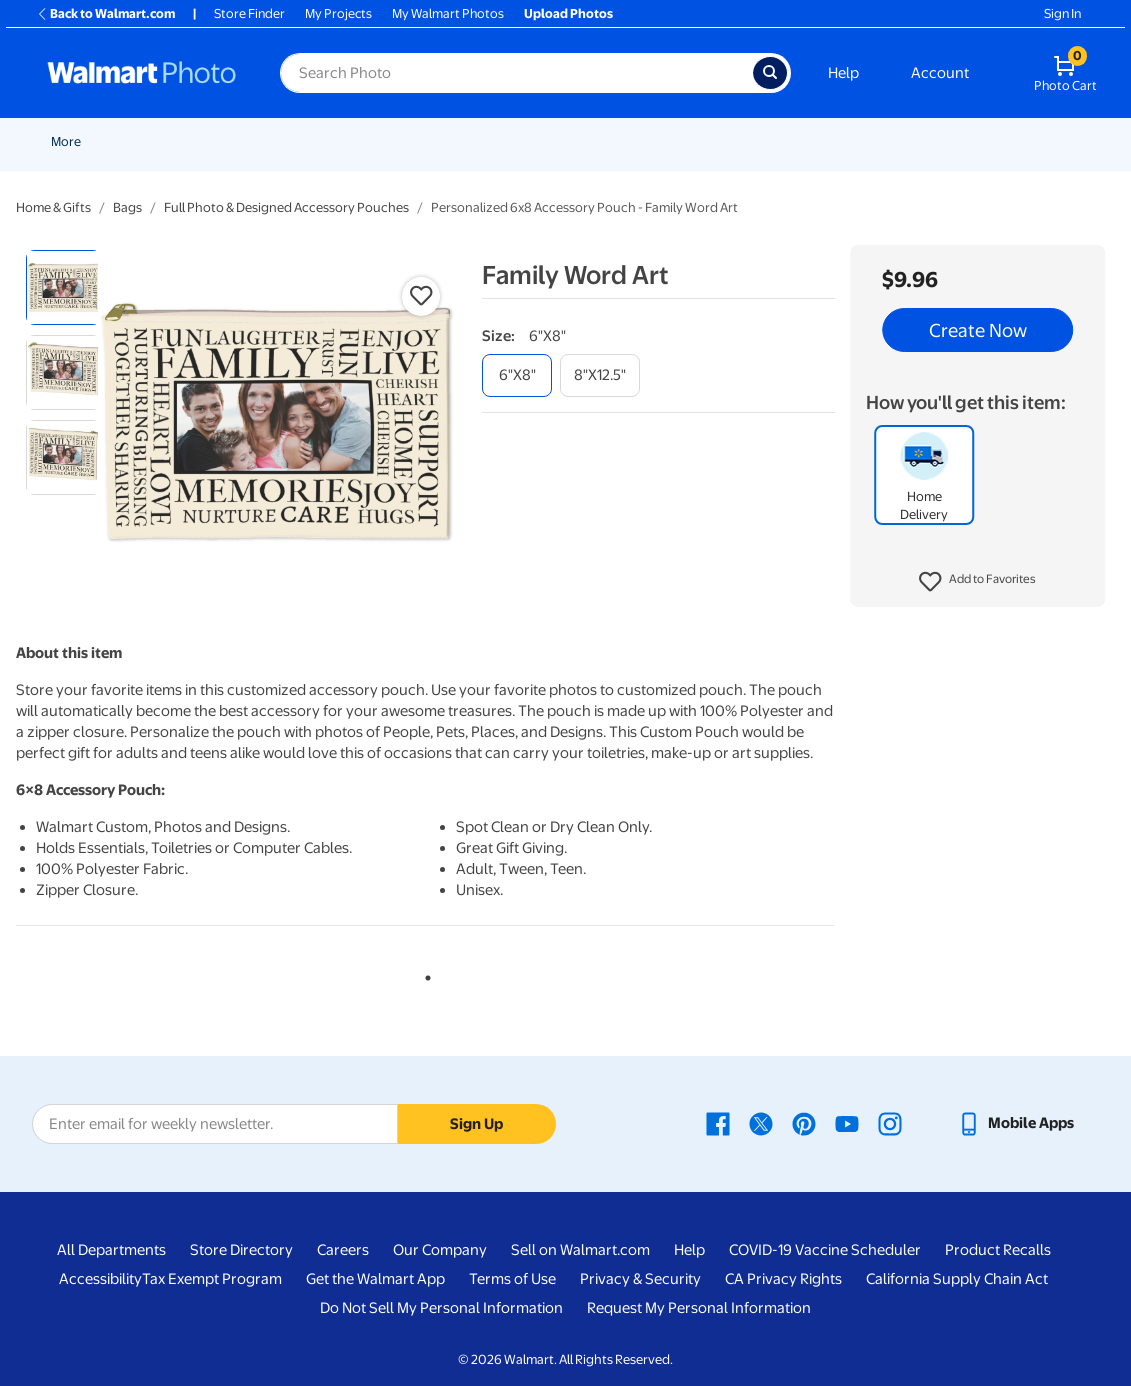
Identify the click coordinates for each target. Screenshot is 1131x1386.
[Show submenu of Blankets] (848, 141)
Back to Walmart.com (105, 13)
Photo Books (910, 141)
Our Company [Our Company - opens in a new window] (440, 1250)
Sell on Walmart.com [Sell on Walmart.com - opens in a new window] (580, 1250)
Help (843, 73)
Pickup (316, 141)
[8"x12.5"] (600, 375)
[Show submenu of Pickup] (345, 141)
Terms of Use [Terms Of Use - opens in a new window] (512, 1279)
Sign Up (476, 1124)
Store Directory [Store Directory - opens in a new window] (241, 1250)
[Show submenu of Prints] (413, 141)
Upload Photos (568, 13)
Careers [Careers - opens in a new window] (343, 1250)
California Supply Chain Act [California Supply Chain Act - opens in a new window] (957, 1279)
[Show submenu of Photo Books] (956, 141)
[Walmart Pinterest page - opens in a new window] (804, 1123)
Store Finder (249, 13)
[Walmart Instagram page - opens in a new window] (890, 1123)
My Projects (338, 13)
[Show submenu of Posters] (633, 141)
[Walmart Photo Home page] (142, 73)
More (996, 141)
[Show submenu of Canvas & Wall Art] (765, 141)
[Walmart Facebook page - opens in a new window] (718, 1123)
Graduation (240, 141)
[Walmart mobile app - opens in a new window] (1015, 1123)
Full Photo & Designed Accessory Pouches (286, 207)
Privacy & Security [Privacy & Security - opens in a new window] (640, 1279)
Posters (601, 141)
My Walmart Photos (448, 13)
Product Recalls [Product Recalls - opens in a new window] (998, 1250)
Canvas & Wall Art (707, 141)
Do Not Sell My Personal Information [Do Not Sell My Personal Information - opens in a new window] (441, 1308)
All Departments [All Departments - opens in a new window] (111, 1250)
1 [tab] (424, 974)
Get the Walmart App (375, 1279)
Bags (127, 207)
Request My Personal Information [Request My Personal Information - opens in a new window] (699, 1308)
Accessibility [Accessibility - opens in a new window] (100, 1279)
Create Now (978, 330)
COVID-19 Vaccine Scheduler (825, 1250)
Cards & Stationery (491, 141)
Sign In (1062, 13)
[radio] (63, 287)
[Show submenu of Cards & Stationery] (554, 141)
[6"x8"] (517, 375)
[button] (977, 582)
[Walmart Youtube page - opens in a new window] (847, 1123)
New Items (153, 141)
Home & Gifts (53, 207)
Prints (387, 141)
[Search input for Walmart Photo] (516, 73)
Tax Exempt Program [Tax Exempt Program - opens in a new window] (212, 1279)
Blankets (814, 141)
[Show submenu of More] (1020, 141)
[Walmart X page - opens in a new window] (761, 1123)
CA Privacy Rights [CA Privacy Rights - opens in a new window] (783, 1279)
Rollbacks (72, 141)
